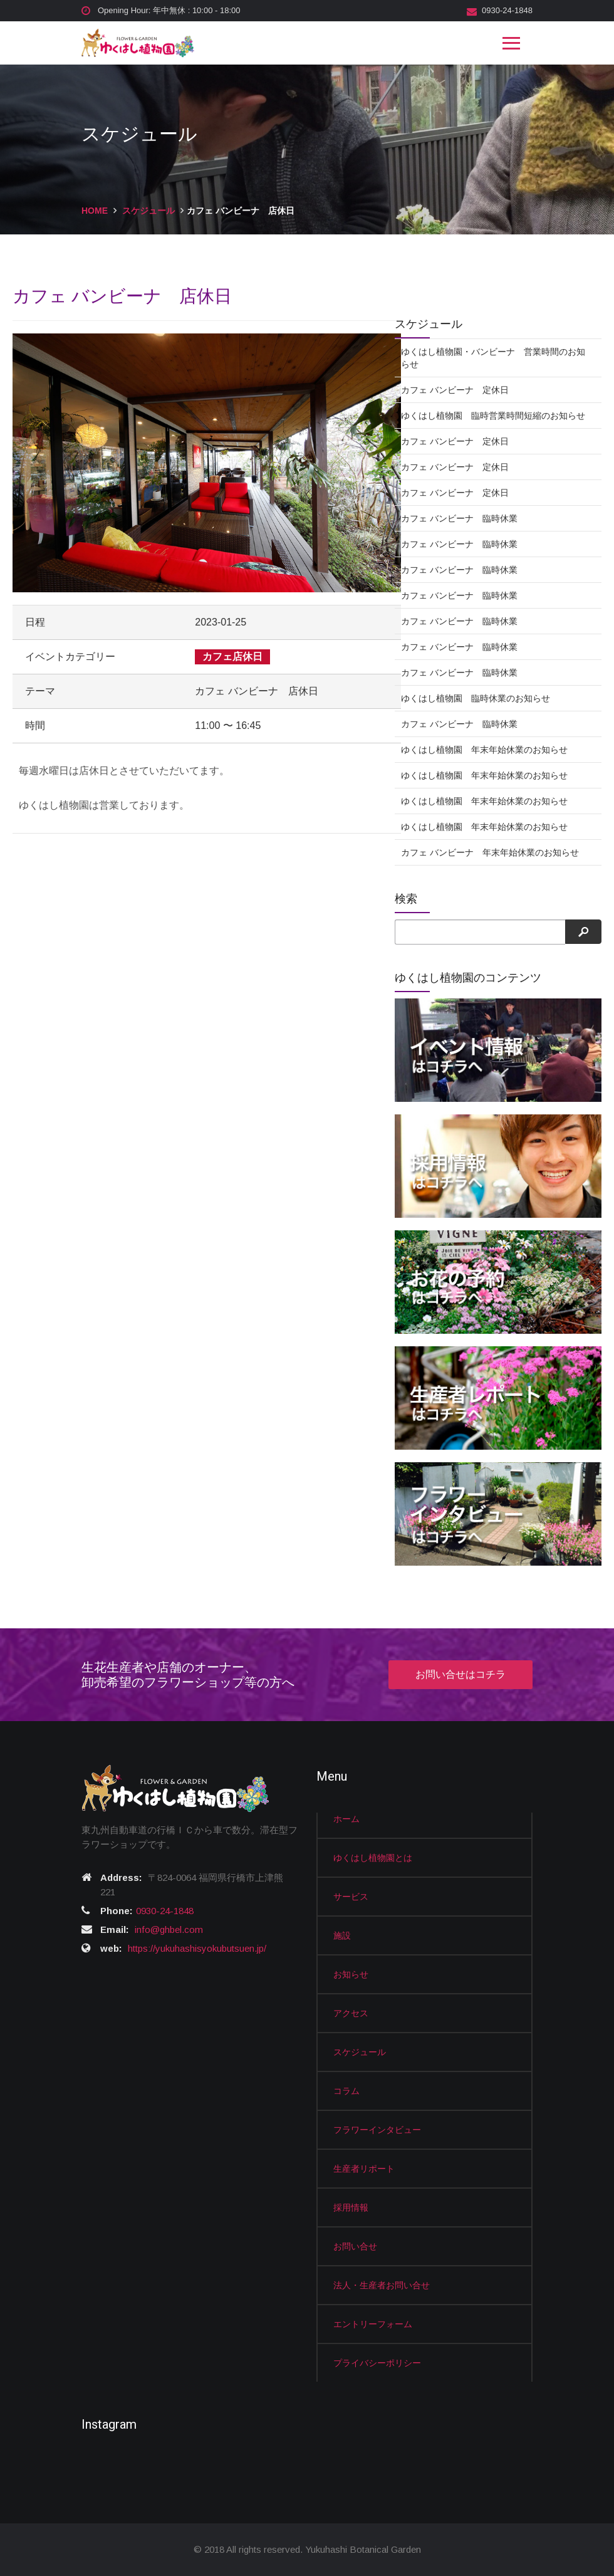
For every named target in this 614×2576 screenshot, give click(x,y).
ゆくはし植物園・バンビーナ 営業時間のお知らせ (493, 358)
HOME (94, 211)
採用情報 (350, 2207)
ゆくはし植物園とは (372, 1858)
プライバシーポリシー (377, 2363)
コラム (346, 2091)
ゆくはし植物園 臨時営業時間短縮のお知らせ (493, 416)
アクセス (350, 2013)
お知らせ (350, 1974)
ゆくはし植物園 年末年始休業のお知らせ (484, 750)
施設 (342, 1935)
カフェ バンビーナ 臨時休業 (459, 518)
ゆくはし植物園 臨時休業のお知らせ (475, 698)
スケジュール (148, 211)
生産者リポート (364, 2169)
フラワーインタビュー (377, 2130)
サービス (350, 1897)
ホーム (346, 1819)
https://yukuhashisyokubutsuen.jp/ (197, 1948)
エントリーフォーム (372, 2324)
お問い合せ (355, 2246)
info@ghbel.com (169, 1929)
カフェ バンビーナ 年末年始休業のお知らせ (490, 852)
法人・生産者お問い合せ (381, 2285)
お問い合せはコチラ (460, 1674)
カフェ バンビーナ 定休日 (455, 390)
